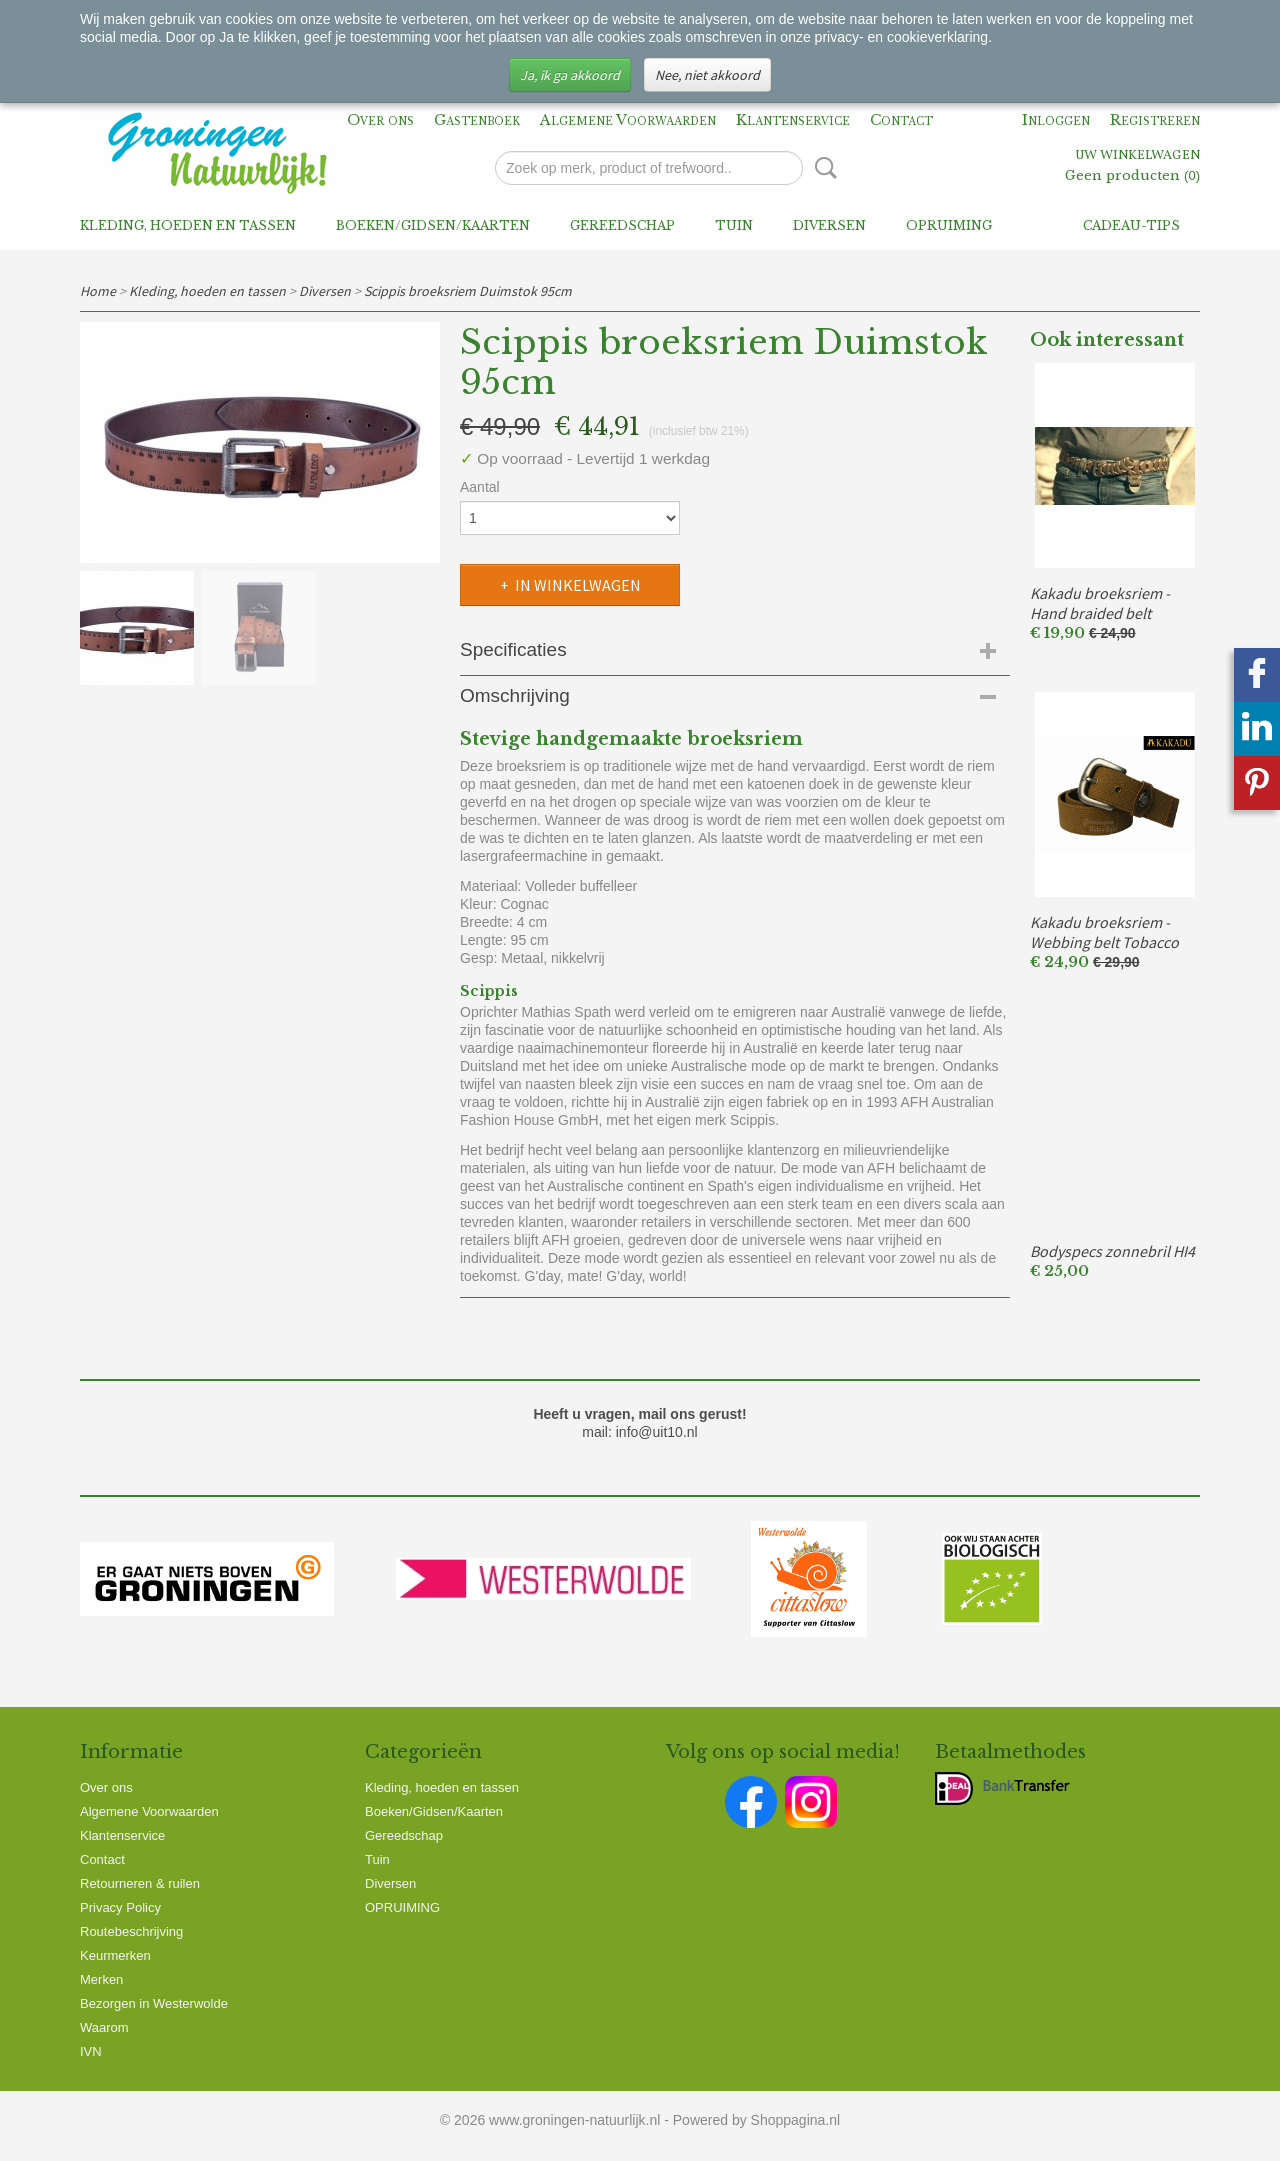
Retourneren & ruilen (140, 1883)
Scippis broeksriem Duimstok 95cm (468, 291)
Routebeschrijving (131, 1931)
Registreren (1155, 120)
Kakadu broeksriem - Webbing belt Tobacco (1104, 932)
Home (98, 291)
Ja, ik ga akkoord (570, 75)
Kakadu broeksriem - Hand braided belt (1100, 603)
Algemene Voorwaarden (628, 120)
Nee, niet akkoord (707, 75)
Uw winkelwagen (1137, 156)
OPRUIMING (949, 225)
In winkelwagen (578, 585)
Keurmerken (115, 1955)
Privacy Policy (120, 1907)
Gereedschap (622, 225)
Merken (101, 1979)
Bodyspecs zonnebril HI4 (1112, 1251)
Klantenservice (793, 120)
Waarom (104, 2027)
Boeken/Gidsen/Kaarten (433, 225)
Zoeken (822, 168)
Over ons (380, 120)
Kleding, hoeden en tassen (188, 225)
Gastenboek (477, 120)
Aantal (480, 487)
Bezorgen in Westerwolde (154, 2003)
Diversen (829, 225)
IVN (91, 2051)
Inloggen (1056, 120)
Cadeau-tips (1131, 225)
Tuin (734, 225)
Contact (901, 120)
